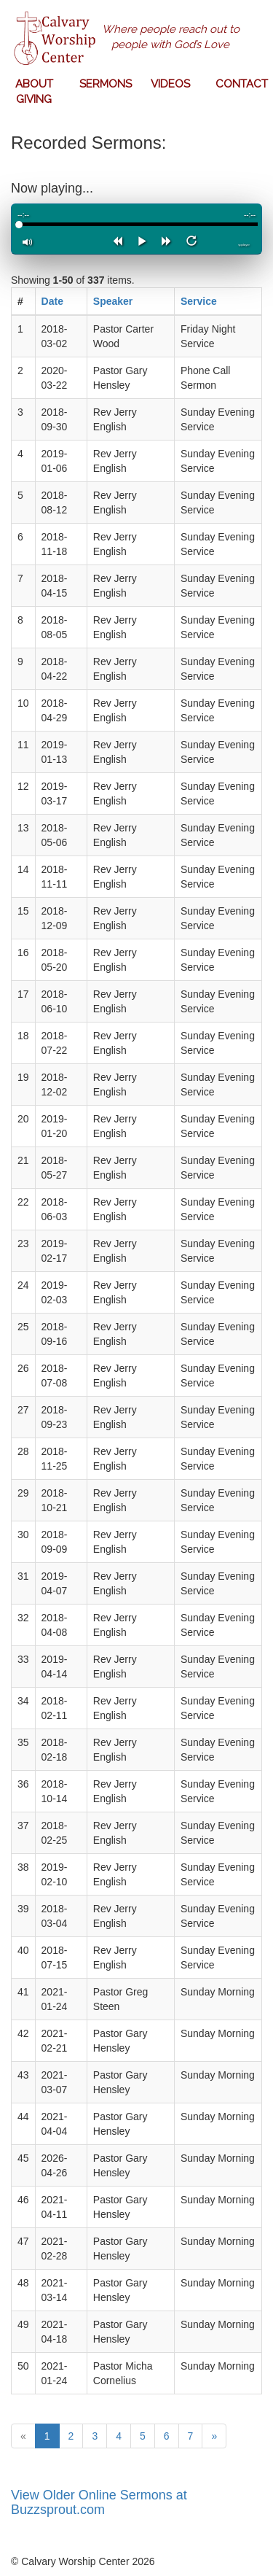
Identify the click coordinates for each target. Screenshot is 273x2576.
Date (52, 301)
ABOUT (34, 83)
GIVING (34, 99)
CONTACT (241, 83)
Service (199, 301)
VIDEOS (170, 83)
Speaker (112, 301)
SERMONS (105, 83)
